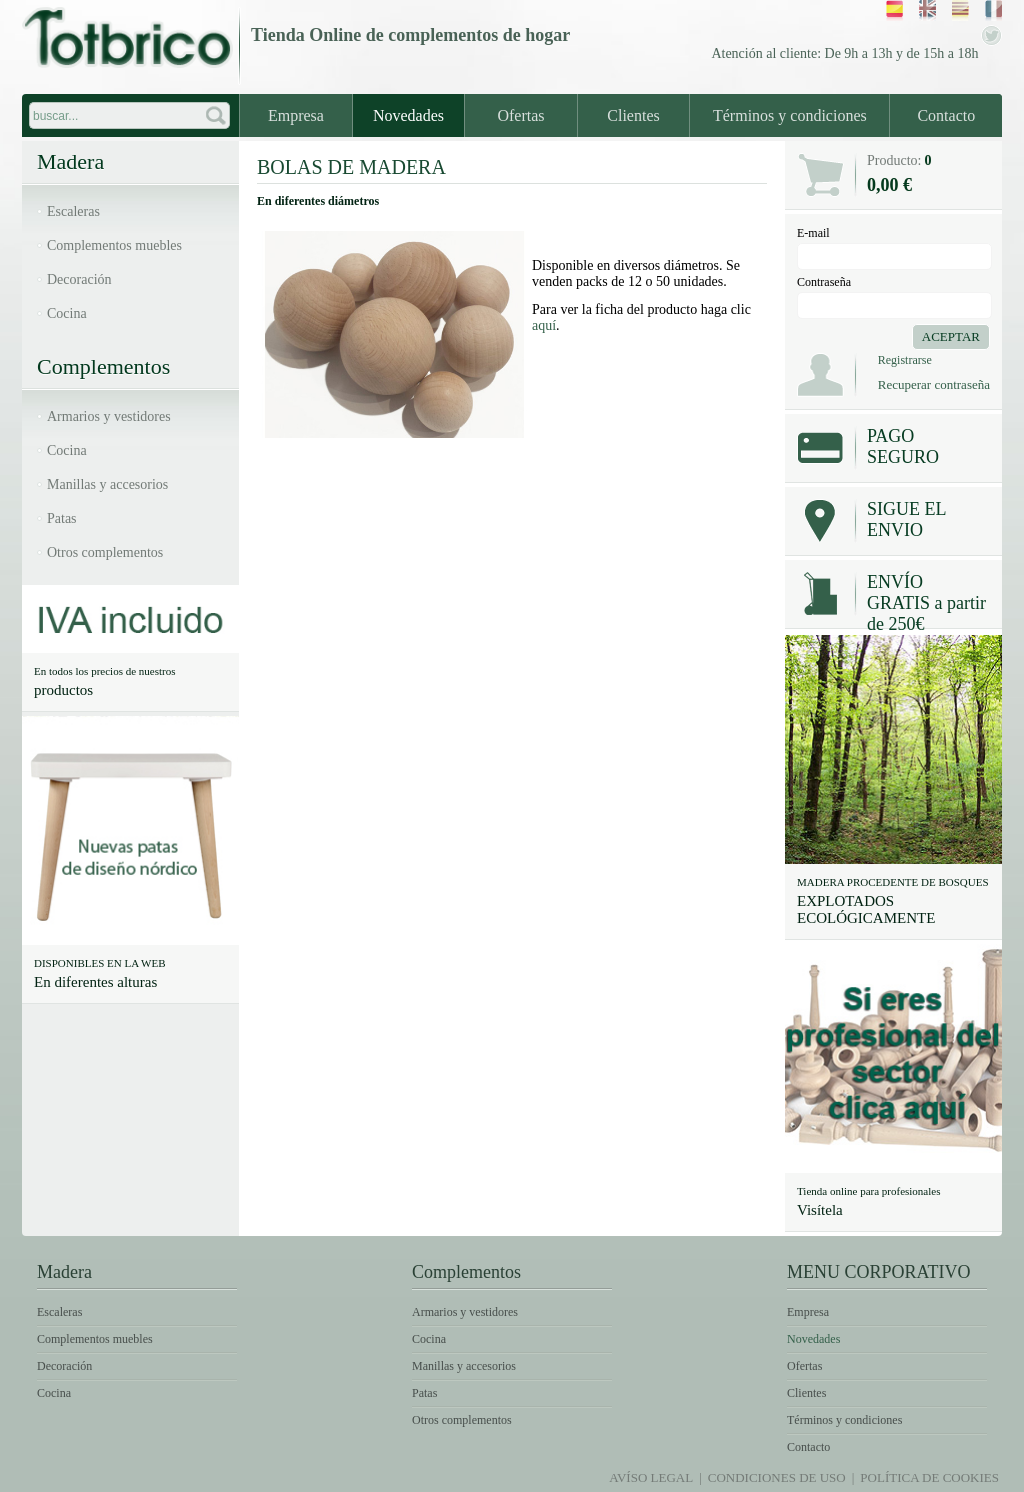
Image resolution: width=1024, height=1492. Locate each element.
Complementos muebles (114, 245)
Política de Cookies (929, 1477)
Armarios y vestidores (109, 416)
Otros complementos (105, 552)
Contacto (946, 115)
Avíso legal (651, 1477)
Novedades (408, 115)
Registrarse (905, 360)
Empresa (296, 115)
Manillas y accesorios (107, 484)
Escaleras (73, 211)
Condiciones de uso (777, 1477)
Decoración (79, 279)
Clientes (633, 115)
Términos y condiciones (790, 115)
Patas (62, 518)
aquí (544, 325)
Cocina (67, 313)
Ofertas (520, 115)
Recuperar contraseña (934, 384)
